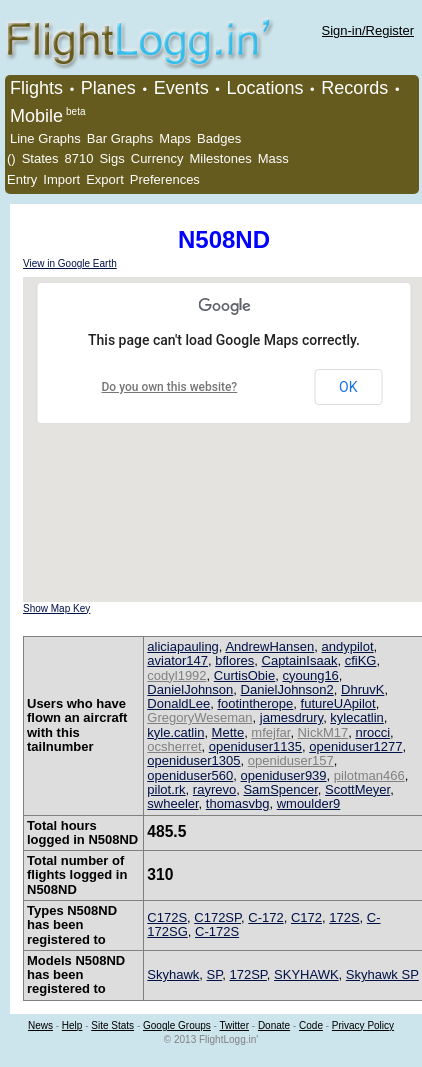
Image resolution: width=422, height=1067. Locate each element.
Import (61, 179)
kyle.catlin (175, 732)
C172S (167, 917)
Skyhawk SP (382, 974)
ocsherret (174, 746)
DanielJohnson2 (287, 689)
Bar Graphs (120, 138)
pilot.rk (166, 789)
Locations (264, 88)
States (40, 158)
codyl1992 (176, 675)
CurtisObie (244, 675)
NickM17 (323, 732)
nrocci (372, 732)
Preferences (165, 179)
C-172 (265, 917)
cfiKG (361, 660)
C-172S (217, 931)
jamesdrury (291, 717)
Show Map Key (56, 608)
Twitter (234, 1025)
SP (215, 974)
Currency (157, 158)
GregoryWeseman (199, 717)
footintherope (255, 703)
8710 (79, 158)
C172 (306, 917)
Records (354, 88)
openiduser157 (291, 760)
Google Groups (177, 1025)
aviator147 (177, 660)
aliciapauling (183, 646)
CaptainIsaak (300, 660)
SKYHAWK (306, 974)
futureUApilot (338, 703)
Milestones (221, 158)
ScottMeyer (357, 789)
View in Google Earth (70, 263)
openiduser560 (190, 775)
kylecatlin (356, 717)
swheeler (172, 803)
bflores (234, 660)
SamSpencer (280, 789)
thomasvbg (238, 803)
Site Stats (112, 1025)
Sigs (111, 158)
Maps (175, 138)
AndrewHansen (269, 646)
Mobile (36, 116)
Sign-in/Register (368, 30)
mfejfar (270, 732)
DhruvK (362, 689)
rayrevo (214, 789)
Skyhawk (173, 974)
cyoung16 (310, 675)
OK (348, 387)
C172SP (217, 917)
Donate (274, 1025)
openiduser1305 (193, 760)
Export (105, 179)
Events (181, 88)
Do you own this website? (170, 387)
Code (311, 1025)
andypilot (348, 646)
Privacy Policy (363, 1025)
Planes (108, 88)
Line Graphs (45, 138)
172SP (247, 974)
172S (344, 917)
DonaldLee (178, 703)
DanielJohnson (190, 689)
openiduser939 (284, 775)
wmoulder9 (309, 803)
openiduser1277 (355, 746)
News (40, 1025)
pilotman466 (369, 775)
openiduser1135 (255, 746)
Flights (36, 88)
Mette (228, 732)
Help (72, 1025)
